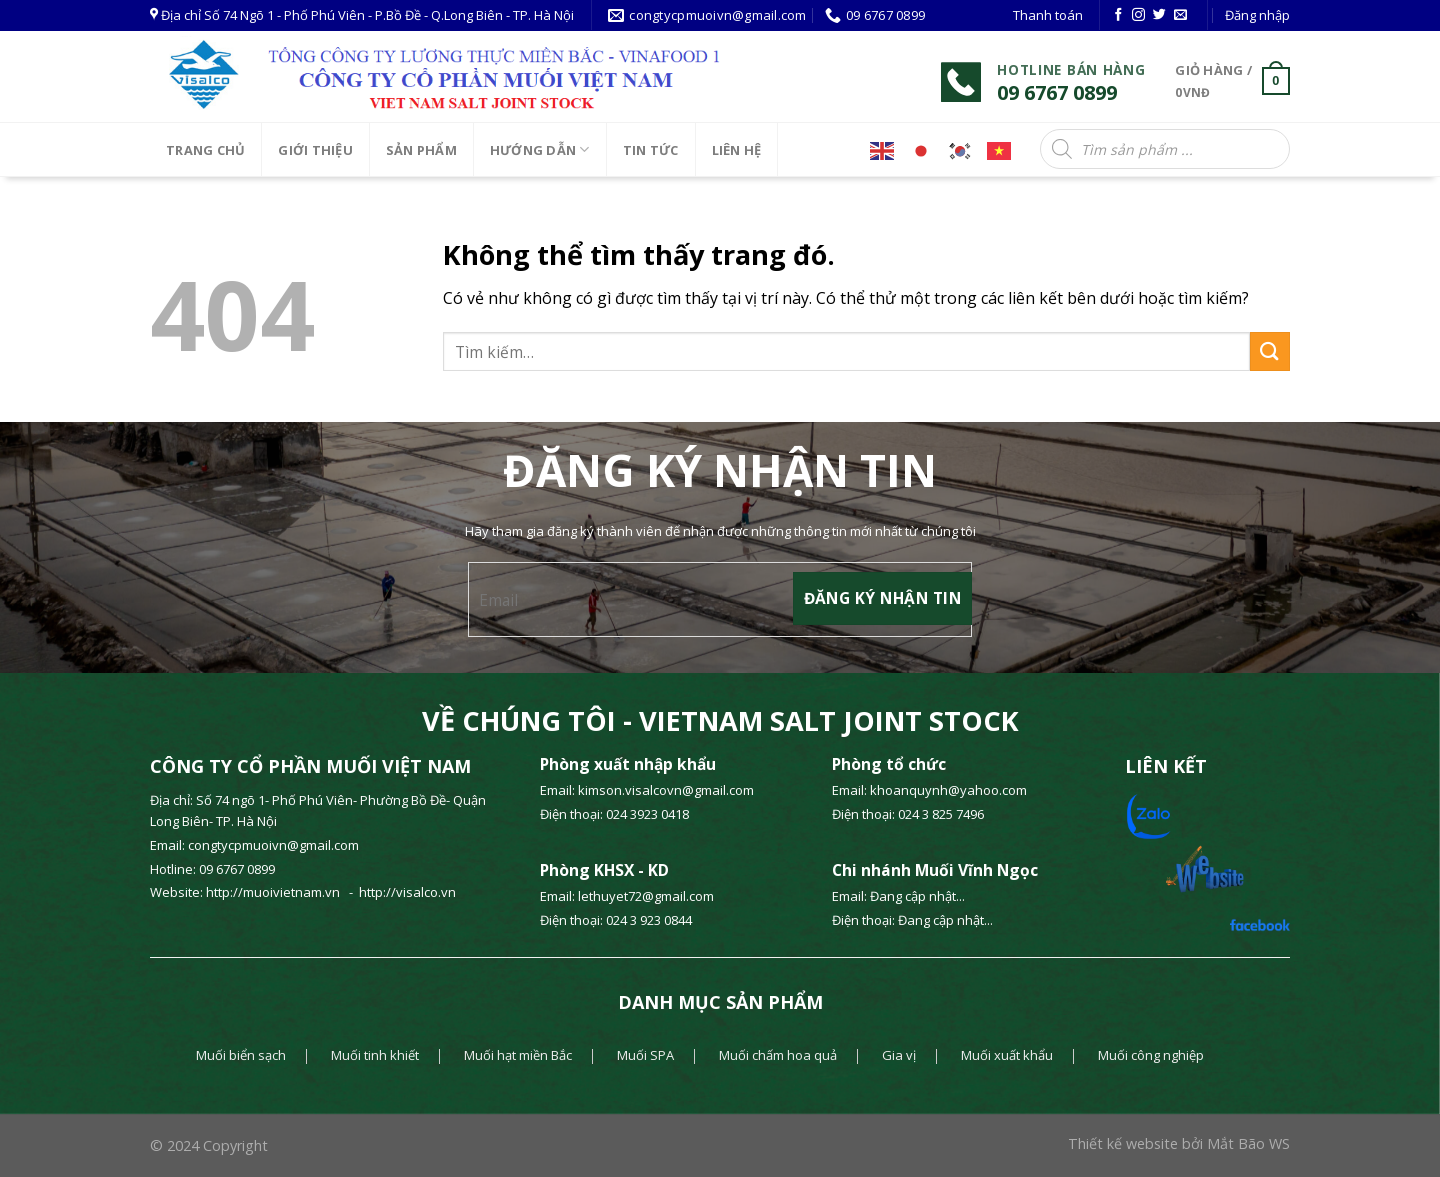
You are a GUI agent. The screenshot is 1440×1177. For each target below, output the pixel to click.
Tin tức (651, 150)
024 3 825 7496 (941, 814)
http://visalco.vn (407, 892)
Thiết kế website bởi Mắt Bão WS (1179, 1143)
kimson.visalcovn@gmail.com (667, 790)
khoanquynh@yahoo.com (948, 790)
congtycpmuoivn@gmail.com (273, 845)
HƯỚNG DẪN (540, 149)
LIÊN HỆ (737, 150)
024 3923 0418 (647, 814)
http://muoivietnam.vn (274, 892)
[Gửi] (1270, 351)
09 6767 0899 (237, 869)
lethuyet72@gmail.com (646, 896)
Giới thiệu (315, 150)
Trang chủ (205, 150)
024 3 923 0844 (649, 920)
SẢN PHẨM (421, 150)
